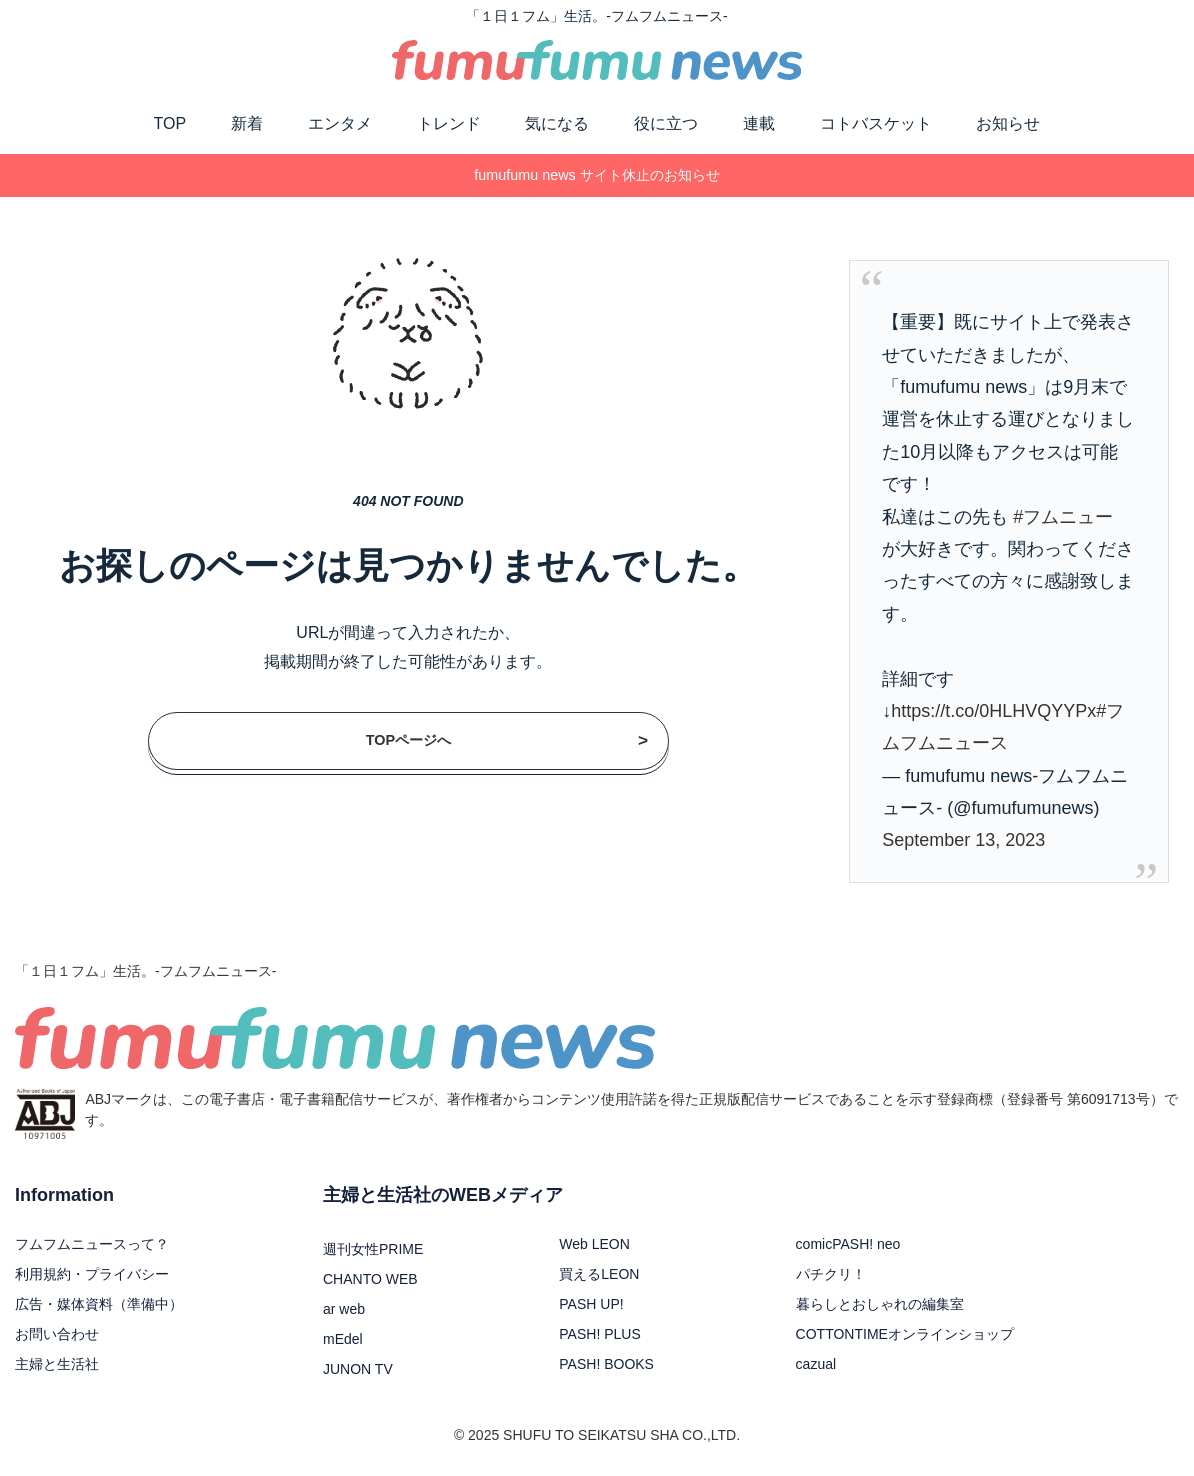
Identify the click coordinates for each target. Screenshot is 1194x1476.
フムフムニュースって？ (92, 1244)
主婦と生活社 (57, 1364)
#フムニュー (1063, 517)
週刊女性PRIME (373, 1249)
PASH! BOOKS (606, 1364)
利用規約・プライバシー (92, 1274)
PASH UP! (591, 1304)
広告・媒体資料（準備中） (99, 1304)
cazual (816, 1364)
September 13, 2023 (963, 840)
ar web (344, 1309)
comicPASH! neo (848, 1244)
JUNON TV (358, 1369)
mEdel (343, 1339)
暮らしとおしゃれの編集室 (880, 1304)
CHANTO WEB (370, 1279)
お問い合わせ (57, 1334)
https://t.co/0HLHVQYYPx (993, 711)
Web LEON (594, 1244)
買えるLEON (599, 1274)
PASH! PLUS (599, 1334)
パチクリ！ (831, 1274)
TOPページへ (507, 740)
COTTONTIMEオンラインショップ (905, 1334)
